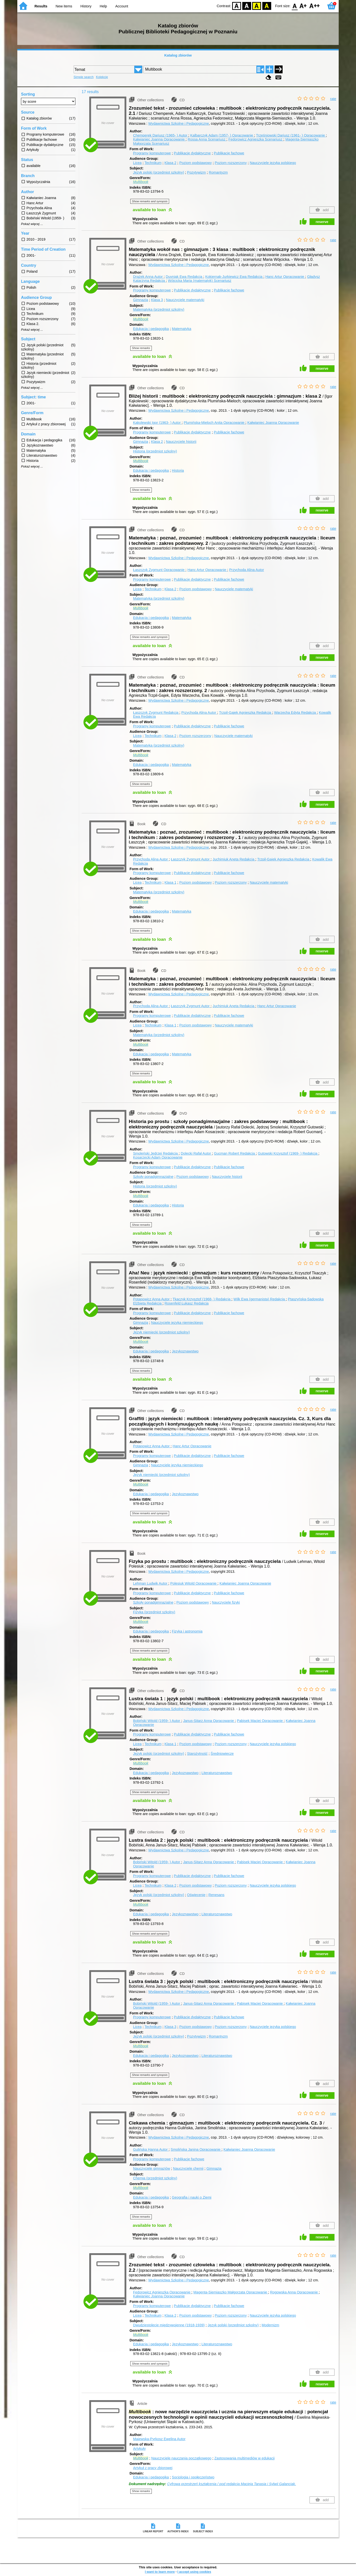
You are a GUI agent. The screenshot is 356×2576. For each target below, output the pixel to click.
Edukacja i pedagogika (151, 329)
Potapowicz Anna (152, 1299)
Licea (137, 163)
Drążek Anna (148, 277)
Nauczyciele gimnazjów (151, 2168)
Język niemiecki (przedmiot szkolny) (161, 1332)
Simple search (84, 77)
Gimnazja (140, 300)
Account (121, 6)
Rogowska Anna (294, 2292)
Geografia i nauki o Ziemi (191, 2197)
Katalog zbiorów (178, 55)
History (85, 6)
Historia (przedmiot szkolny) (155, 451)
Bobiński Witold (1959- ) (157, 1721)
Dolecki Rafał (196, 1153)
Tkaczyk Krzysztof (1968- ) (202, 1299)
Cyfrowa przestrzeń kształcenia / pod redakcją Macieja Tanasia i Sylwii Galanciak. (231, 2484)
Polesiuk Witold (194, 1583)
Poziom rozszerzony (231, 163)
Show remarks (141, 348)
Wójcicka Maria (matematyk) (199, 281)
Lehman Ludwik (150, 1583)
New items (64, 6)
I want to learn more (160, 2572)
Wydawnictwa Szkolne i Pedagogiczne (178, 123)
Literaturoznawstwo (216, 1773)
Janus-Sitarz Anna (209, 1721)
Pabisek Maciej (260, 1721)
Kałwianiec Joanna (159, 139)
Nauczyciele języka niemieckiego (177, 1323)
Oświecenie (196, 1895)
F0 (294, 5)
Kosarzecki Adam (157, 1157)
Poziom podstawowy (195, 163)
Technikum (152, 163)
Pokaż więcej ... (32, 224)
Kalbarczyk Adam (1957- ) (222, 135)
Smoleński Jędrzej (156, 1153)
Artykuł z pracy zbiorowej (152, 2468)
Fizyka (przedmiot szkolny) (154, 1612)
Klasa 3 (157, 300)
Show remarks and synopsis (150, 201)
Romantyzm (218, 172)
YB (256, 5)
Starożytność (197, 1754)
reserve (322, 222)
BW (247, 5)
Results (41, 6)
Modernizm (270, 2325)
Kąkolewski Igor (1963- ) (157, 423)
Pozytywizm (196, 172)
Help (103, 6)
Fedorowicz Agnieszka (255, 139)
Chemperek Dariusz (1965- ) (160, 135)
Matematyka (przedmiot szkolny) (158, 309)
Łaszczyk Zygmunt (159, 570)
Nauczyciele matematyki (185, 300)
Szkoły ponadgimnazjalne (153, 1177)
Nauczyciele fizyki (226, 1602)
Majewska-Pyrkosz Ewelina (159, 2439)
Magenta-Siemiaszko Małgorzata (230, 2292)
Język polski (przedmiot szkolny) (158, 172)
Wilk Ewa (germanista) (259, 1299)
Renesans (216, 1895)
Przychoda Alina (246, 570)
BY (266, 5)
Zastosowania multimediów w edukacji (244, 2458)
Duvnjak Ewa (184, 277)
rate (333, 99)
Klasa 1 (170, 882)
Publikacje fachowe (229, 153)
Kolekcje (102, 77)
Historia (178, 470)
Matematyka (181, 329)
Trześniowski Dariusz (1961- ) (291, 135)
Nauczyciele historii (181, 442)
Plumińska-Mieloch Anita (214, 423)
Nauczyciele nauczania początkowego (181, 2458)
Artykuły (139, 2449)
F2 (314, 5)
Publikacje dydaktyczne (192, 153)
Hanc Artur (285, 277)
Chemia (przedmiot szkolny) (155, 2178)
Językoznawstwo (185, 1351)
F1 (303, 5)
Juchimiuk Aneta (234, 859)
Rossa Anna (207, 139)
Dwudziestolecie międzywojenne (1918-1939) (169, 2325)
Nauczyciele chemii (188, 2168)
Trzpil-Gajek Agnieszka (245, 713)
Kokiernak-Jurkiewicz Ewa (234, 277)
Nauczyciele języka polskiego (273, 163)
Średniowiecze (222, 1754)
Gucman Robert (235, 1153)
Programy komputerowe (152, 153)
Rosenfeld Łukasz (186, 1303)
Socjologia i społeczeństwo (193, 2477)
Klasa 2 (170, 163)
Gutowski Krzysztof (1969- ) (288, 1153)
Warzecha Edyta (295, 713)
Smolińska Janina (196, 2149)
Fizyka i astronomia (187, 1631)
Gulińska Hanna (151, 2149)
